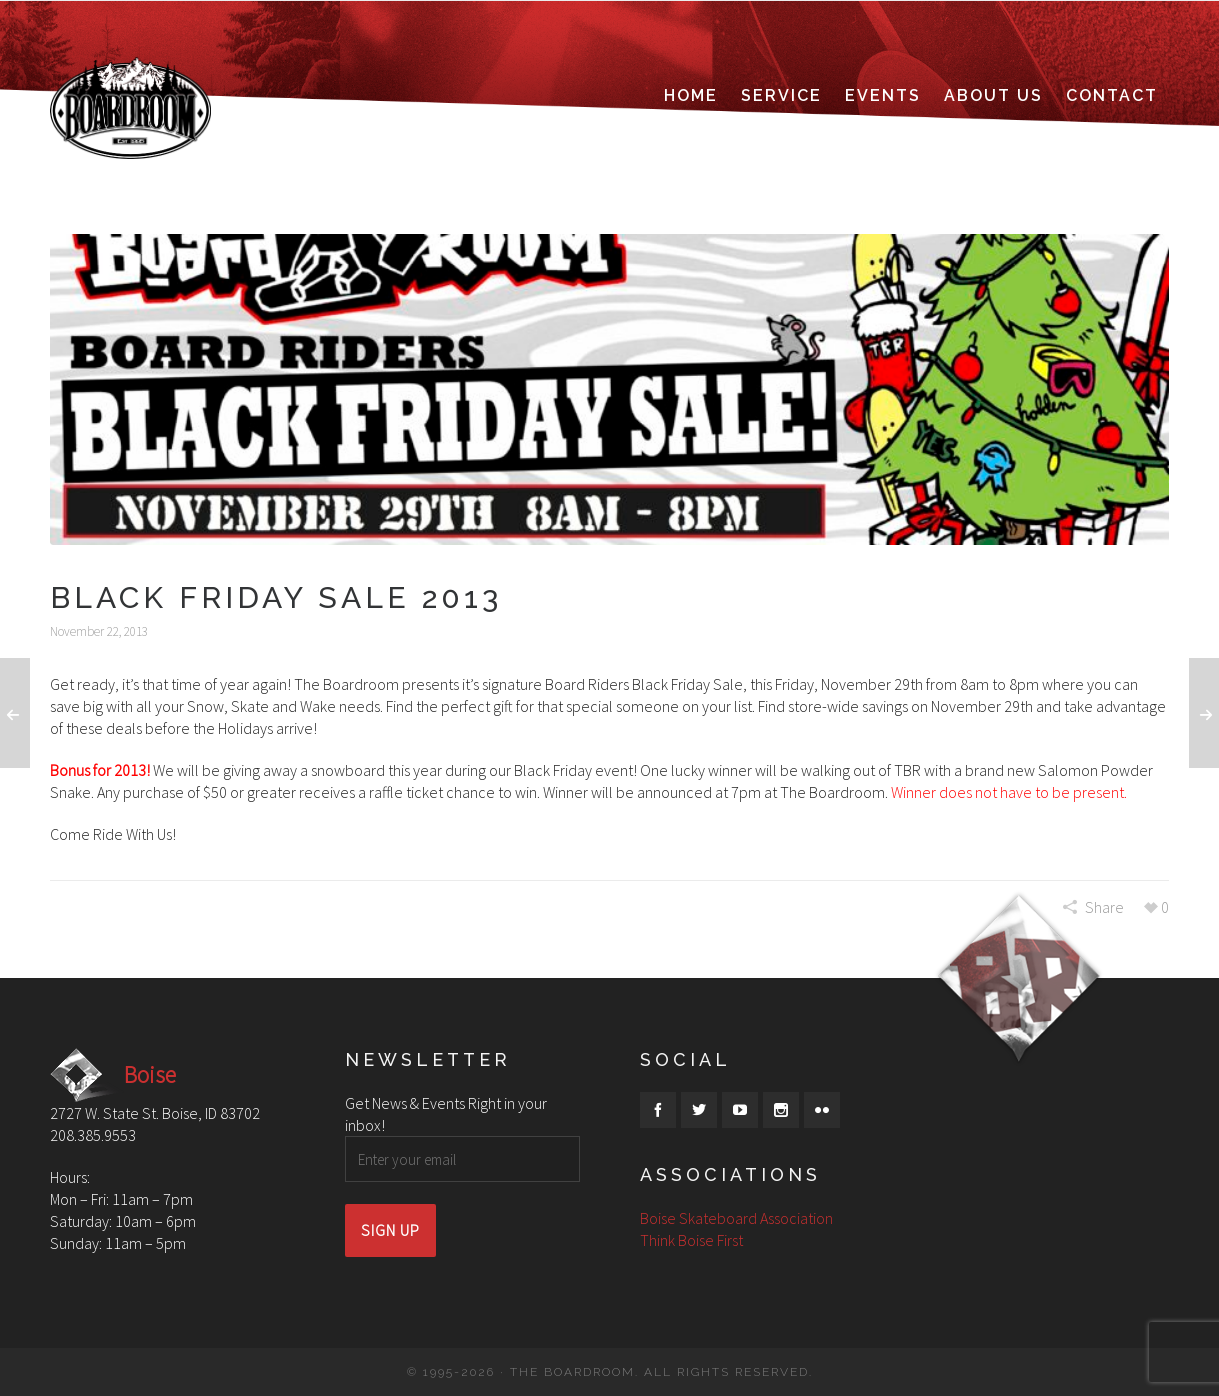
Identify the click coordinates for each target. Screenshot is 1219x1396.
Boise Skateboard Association (736, 1218)
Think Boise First (691, 1240)
